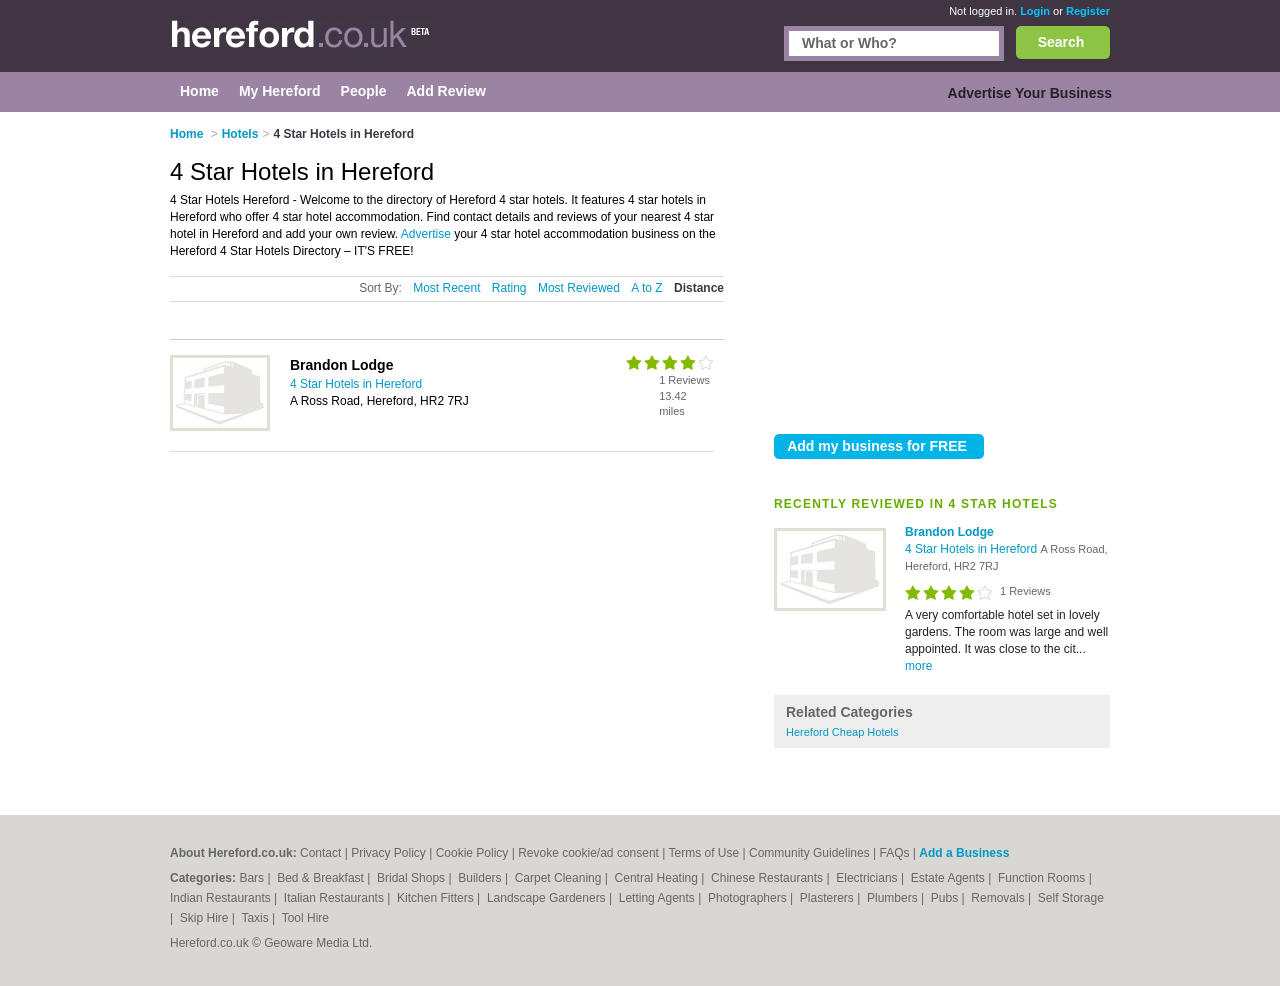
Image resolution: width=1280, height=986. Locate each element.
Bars (253, 878)
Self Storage (1071, 898)
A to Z (646, 288)
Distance (699, 288)
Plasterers (828, 898)
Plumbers (894, 898)
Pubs (946, 898)
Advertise (426, 234)
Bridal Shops (412, 878)
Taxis (256, 918)
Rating (509, 288)
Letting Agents (658, 898)
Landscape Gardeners (548, 898)
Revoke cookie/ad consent (588, 853)
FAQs (895, 853)
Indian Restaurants (222, 898)
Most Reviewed (579, 288)
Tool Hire (305, 918)
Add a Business (964, 853)
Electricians (868, 878)
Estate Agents (949, 878)
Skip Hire (206, 918)
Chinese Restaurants (768, 878)
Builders (481, 878)
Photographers (749, 898)
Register (1088, 11)
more (918, 666)
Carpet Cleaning (560, 878)
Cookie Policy (472, 853)
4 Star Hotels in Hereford (972, 549)
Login (1035, 11)
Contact (320, 853)
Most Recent (446, 288)
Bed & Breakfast (322, 878)
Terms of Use (704, 853)
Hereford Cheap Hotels (842, 732)
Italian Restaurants (335, 898)
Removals (999, 898)
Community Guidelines (809, 853)
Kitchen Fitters (437, 898)
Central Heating (658, 878)
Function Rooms (1043, 878)
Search (1061, 42)
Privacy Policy (388, 853)
